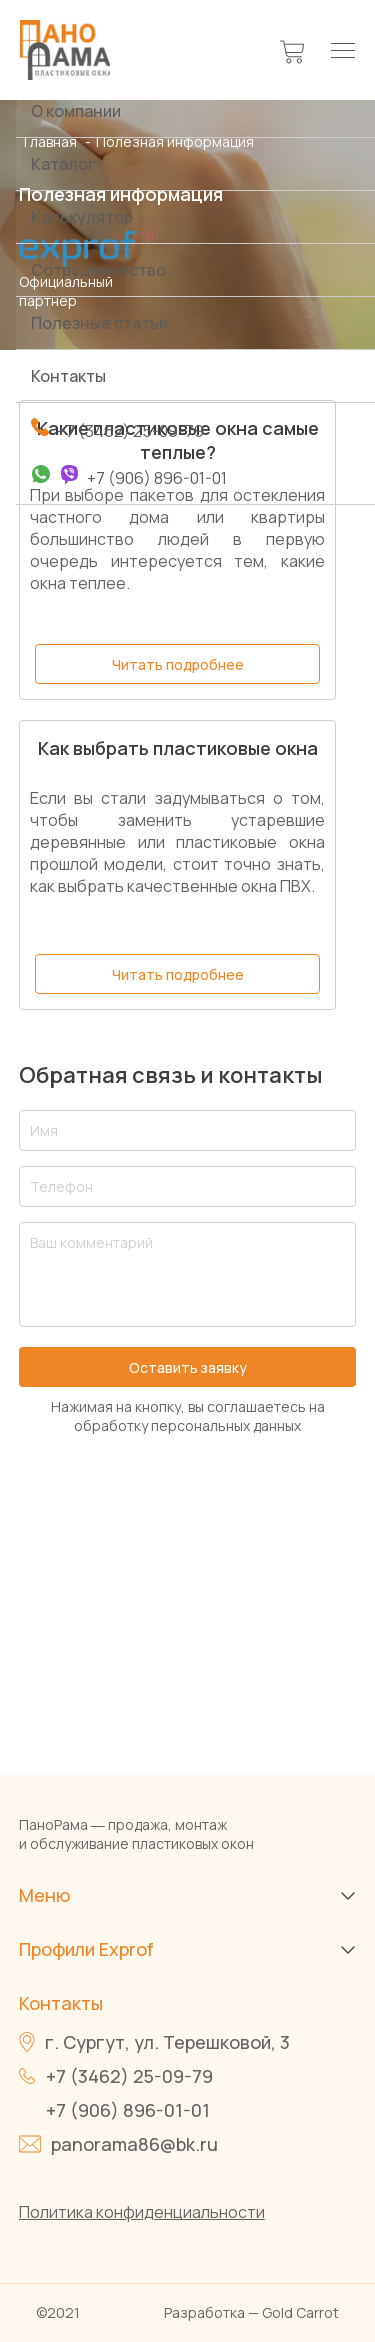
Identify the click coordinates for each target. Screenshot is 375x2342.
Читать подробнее (178, 664)
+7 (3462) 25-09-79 (129, 2076)
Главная (52, 141)
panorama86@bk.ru (134, 2144)
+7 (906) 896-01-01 (128, 2110)
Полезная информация (175, 141)
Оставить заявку (188, 1367)
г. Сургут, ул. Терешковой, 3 (167, 2042)
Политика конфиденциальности (142, 2212)
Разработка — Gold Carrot (251, 2312)
